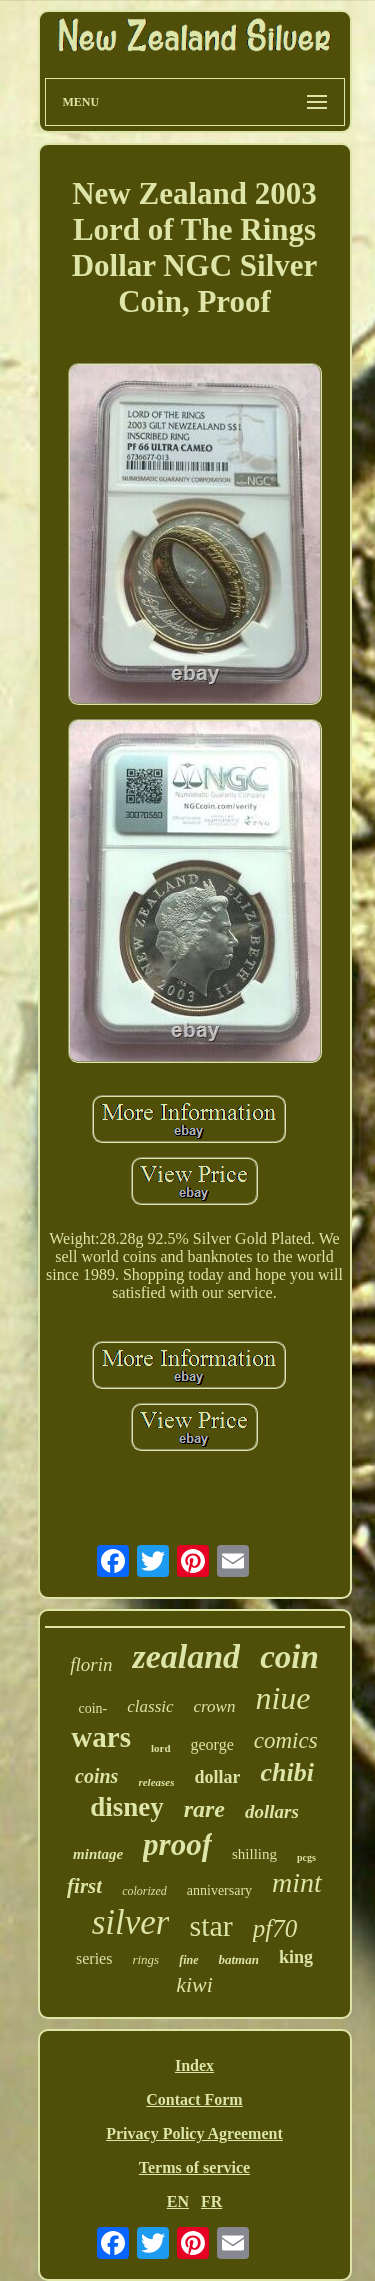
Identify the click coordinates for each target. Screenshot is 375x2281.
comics (286, 1740)
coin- (92, 1708)
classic (150, 1706)
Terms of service (194, 2167)
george (212, 1744)
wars (101, 1737)
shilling (254, 1854)
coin (289, 1657)
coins (96, 1776)
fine (188, 1960)
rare (204, 1809)
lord (161, 1748)
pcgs (306, 1857)
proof (177, 1844)
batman (239, 1959)
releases (156, 1782)
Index (194, 2065)
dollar (217, 1777)
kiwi (194, 1984)
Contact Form (194, 2099)
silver (131, 1922)
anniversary (219, 1890)
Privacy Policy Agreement (194, 2133)
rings (145, 1959)
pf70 (275, 1928)
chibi (286, 1772)
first (84, 1886)
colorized (144, 1891)
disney (127, 1807)
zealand (186, 1656)
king (296, 1957)
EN (178, 2201)
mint (297, 1882)
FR (211, 2201)
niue (282, 1698)
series (94, 1958)
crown (215, 1706)
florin (91, 1664)
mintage (98, 1854)
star (210, 1925)
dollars (272, 1811)
